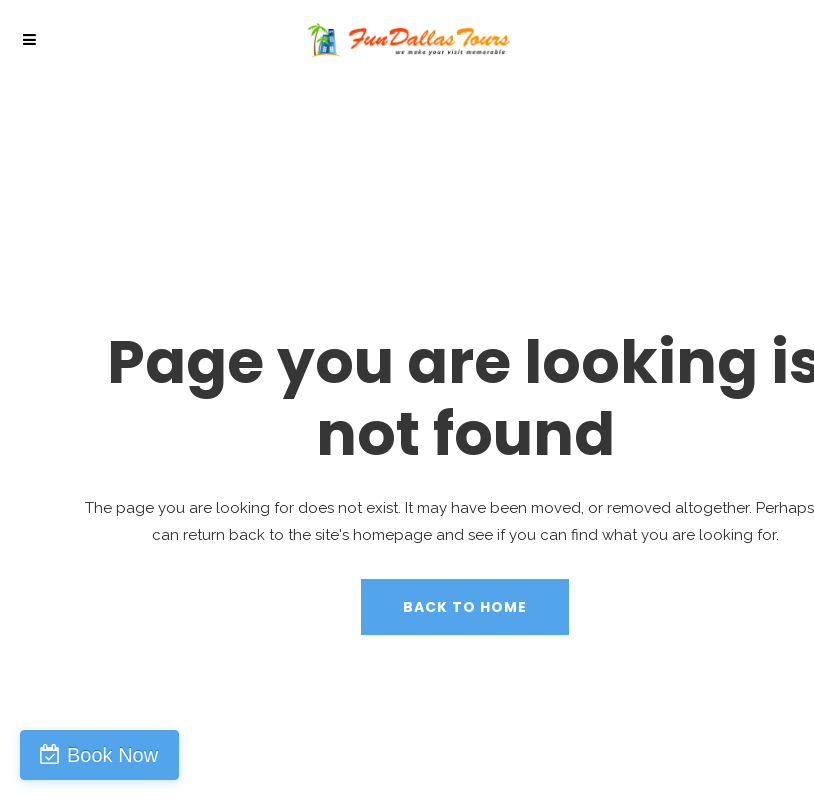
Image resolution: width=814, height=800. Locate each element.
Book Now (112, 755)
